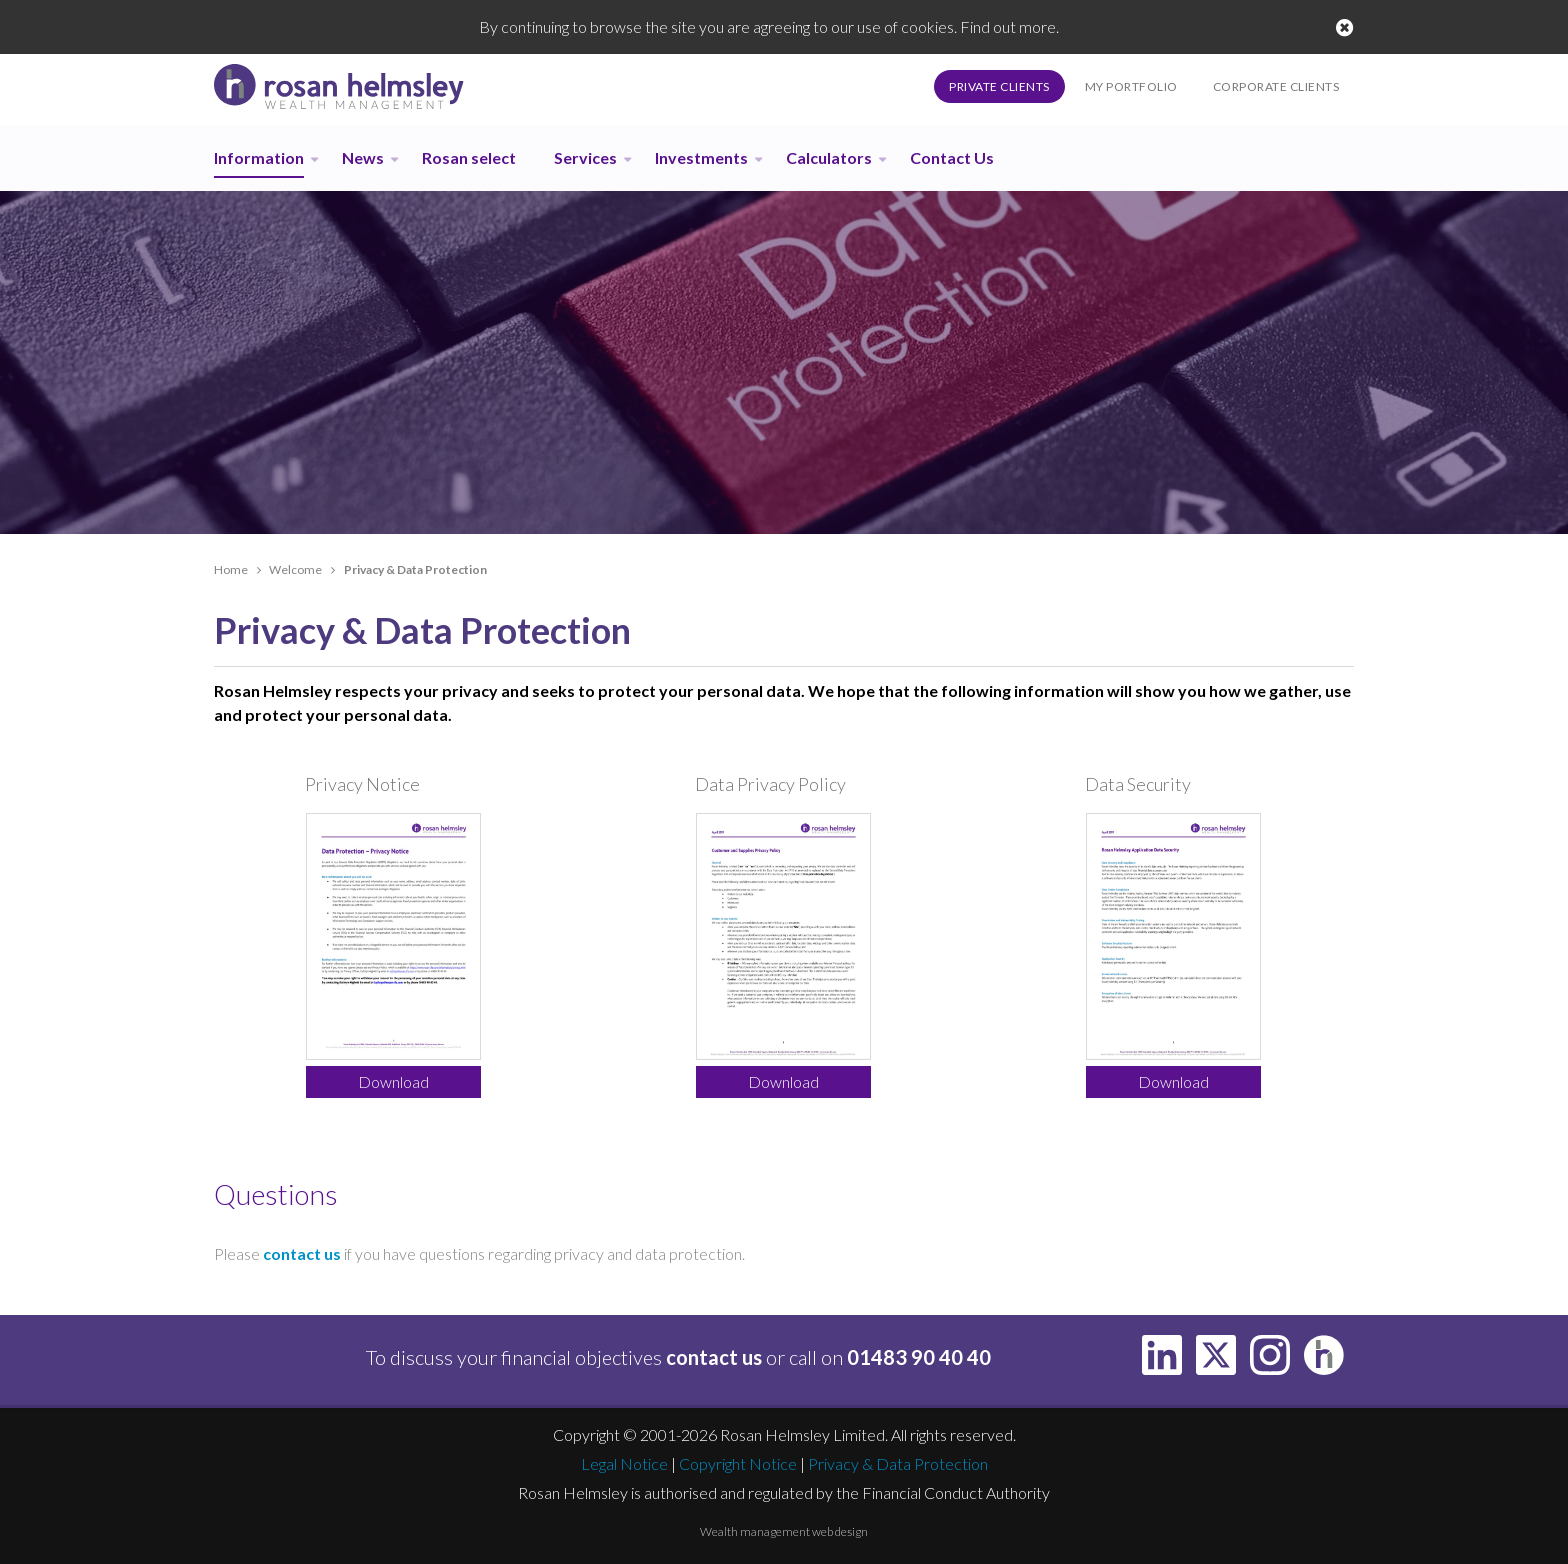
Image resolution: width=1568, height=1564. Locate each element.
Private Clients (999, 86)
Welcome (295, 569)
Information (259, 157)
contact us (302, 1253)
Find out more (1008, 26)
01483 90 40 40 (919, 1357)
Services (585, 157)
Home (231, 569)
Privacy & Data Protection (898, 1463)
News (363, 157)
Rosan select (469, 157)
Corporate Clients (1276, 86)
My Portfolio (1131, 86)
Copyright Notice (738, 1463)
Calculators (829, 157)
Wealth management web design (784, 1531)
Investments (701, 157)
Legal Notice (624, 1463)
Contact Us (952, 157)
